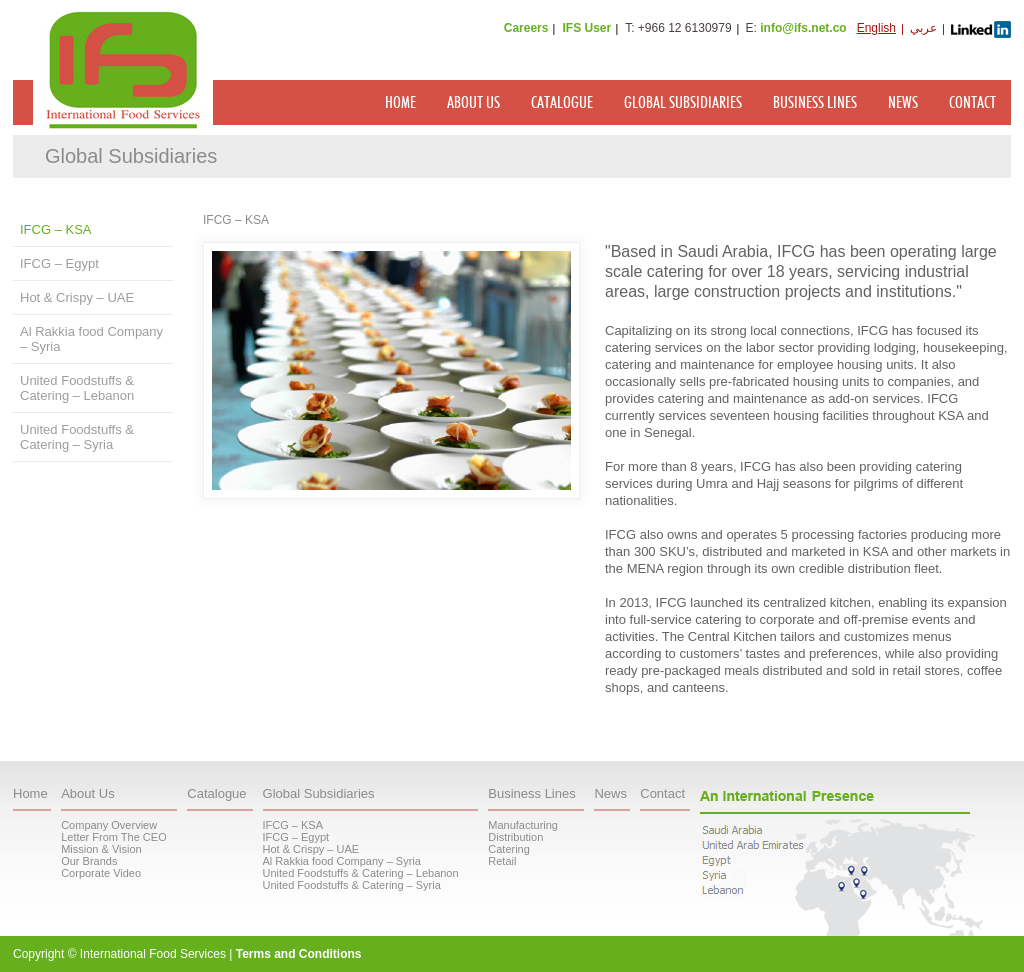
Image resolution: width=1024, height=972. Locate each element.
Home (400, 103)
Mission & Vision (101, 849)
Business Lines (815, 103)
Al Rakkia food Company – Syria (91, 339)
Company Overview (109, 825)
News (903, 103)
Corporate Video (101, 873)
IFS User (586, 28)
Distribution (515, 837)
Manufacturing (523, 825)
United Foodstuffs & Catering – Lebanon (77, 388)
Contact (972, 103)
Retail (502, 861)
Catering (509, 849)
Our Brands (89, 861)
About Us (473, 103)
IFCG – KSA (56, 229)
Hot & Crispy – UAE (77, 297)
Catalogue (562, 103)
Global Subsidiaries (683, 103)
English (876, 28)
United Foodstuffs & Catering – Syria (77, 437)
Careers (526, 28)
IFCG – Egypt (59, 263)
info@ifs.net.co (803, 28)
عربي (923, 28)
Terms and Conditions (299, 954)
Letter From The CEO (114, 837)
